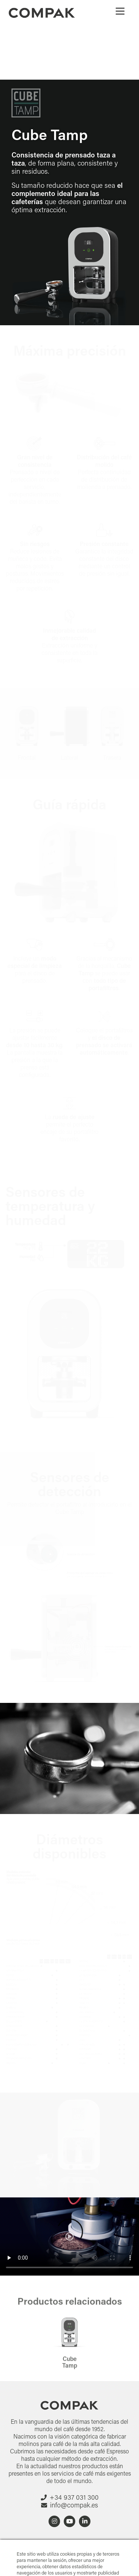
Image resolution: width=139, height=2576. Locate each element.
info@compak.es (74, 2504)
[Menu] (120, 11)
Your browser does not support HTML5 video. (69, 2236)
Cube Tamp (69, 2371)
